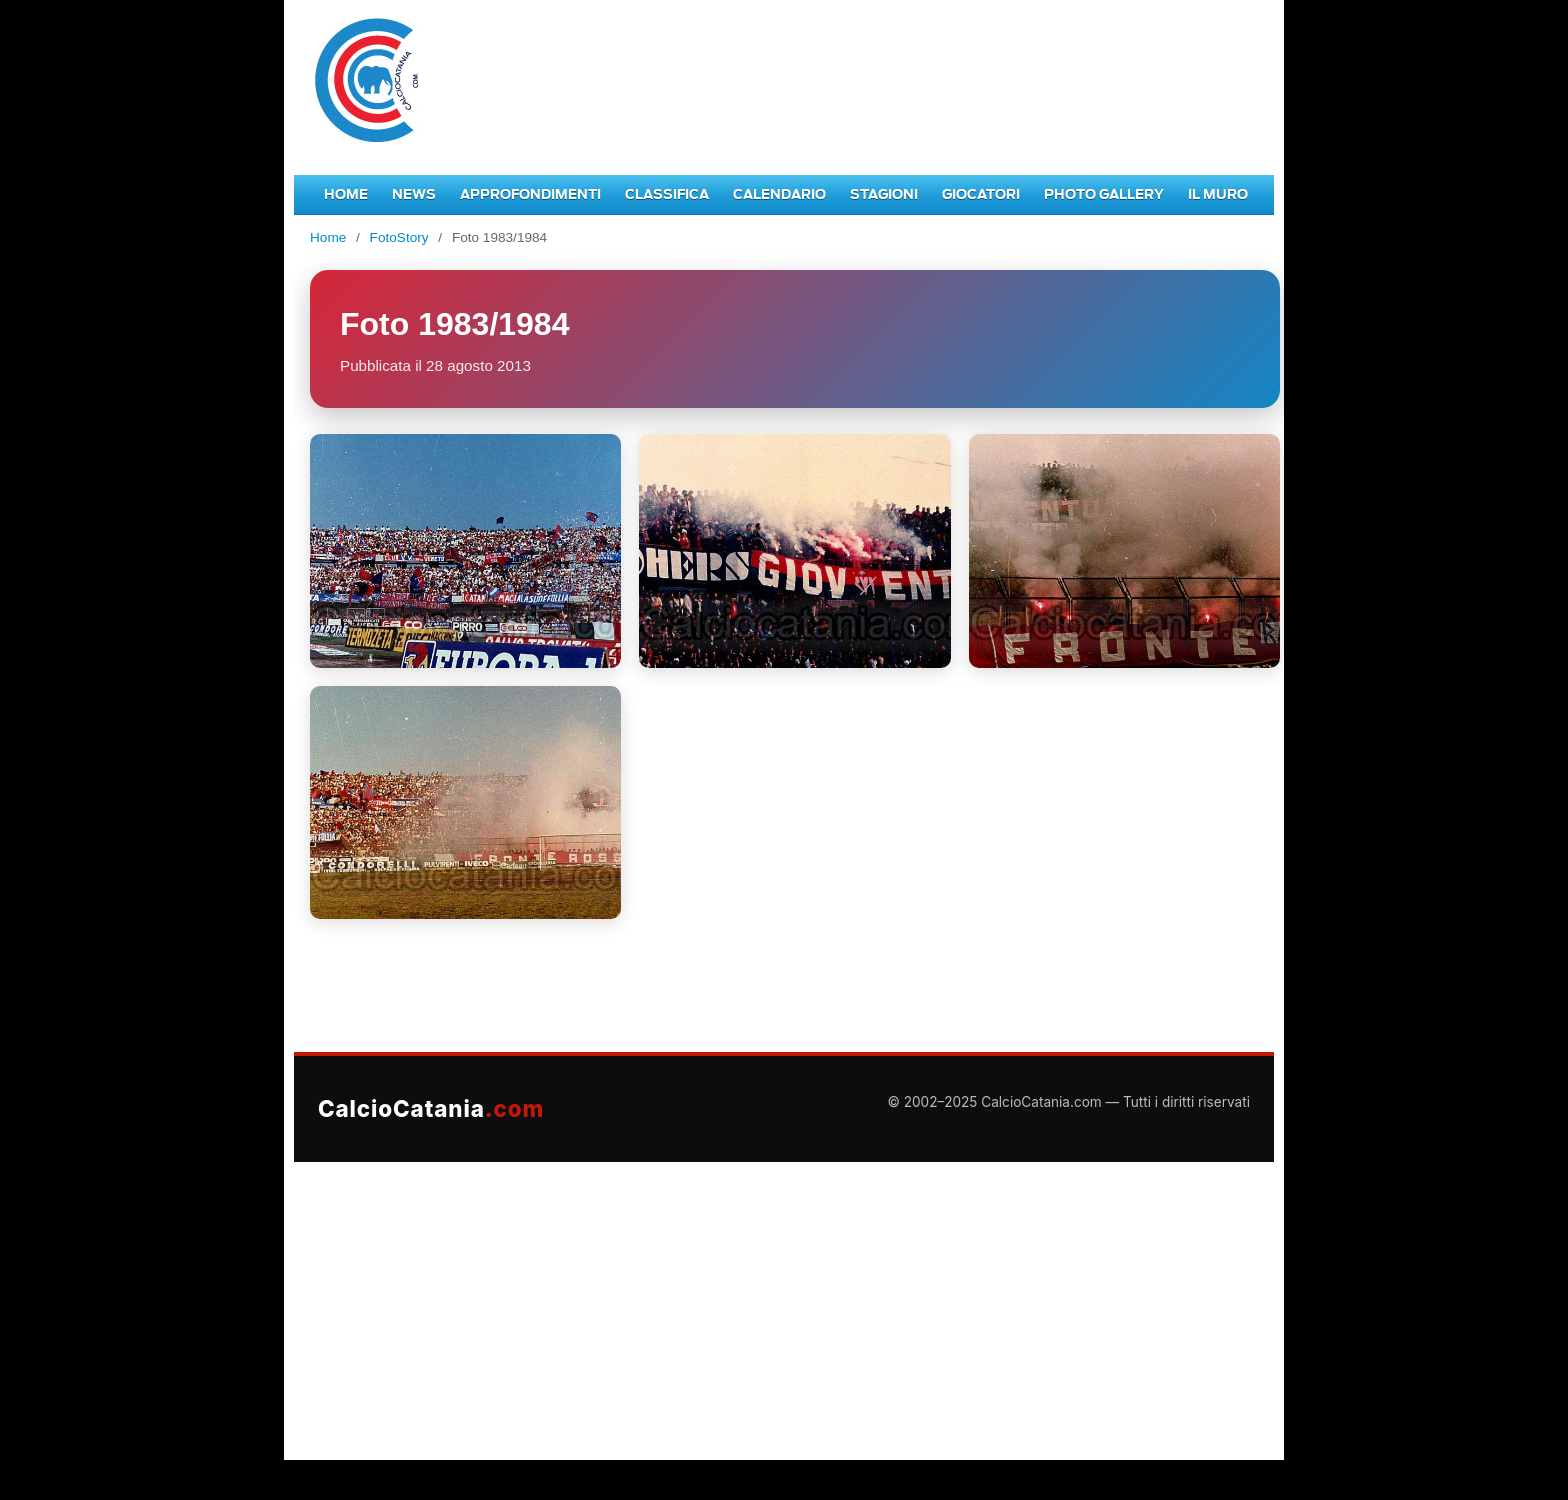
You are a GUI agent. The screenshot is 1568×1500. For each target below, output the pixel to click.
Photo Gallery (1104, 194)
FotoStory (399, 237)
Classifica (667, 194)
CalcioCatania (431, 1108)
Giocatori (981, 194)
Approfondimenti (530, 194)
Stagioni (884, 194)
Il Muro (1218, 194)
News (414, 194)
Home (346, 194)
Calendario (779, 194)
